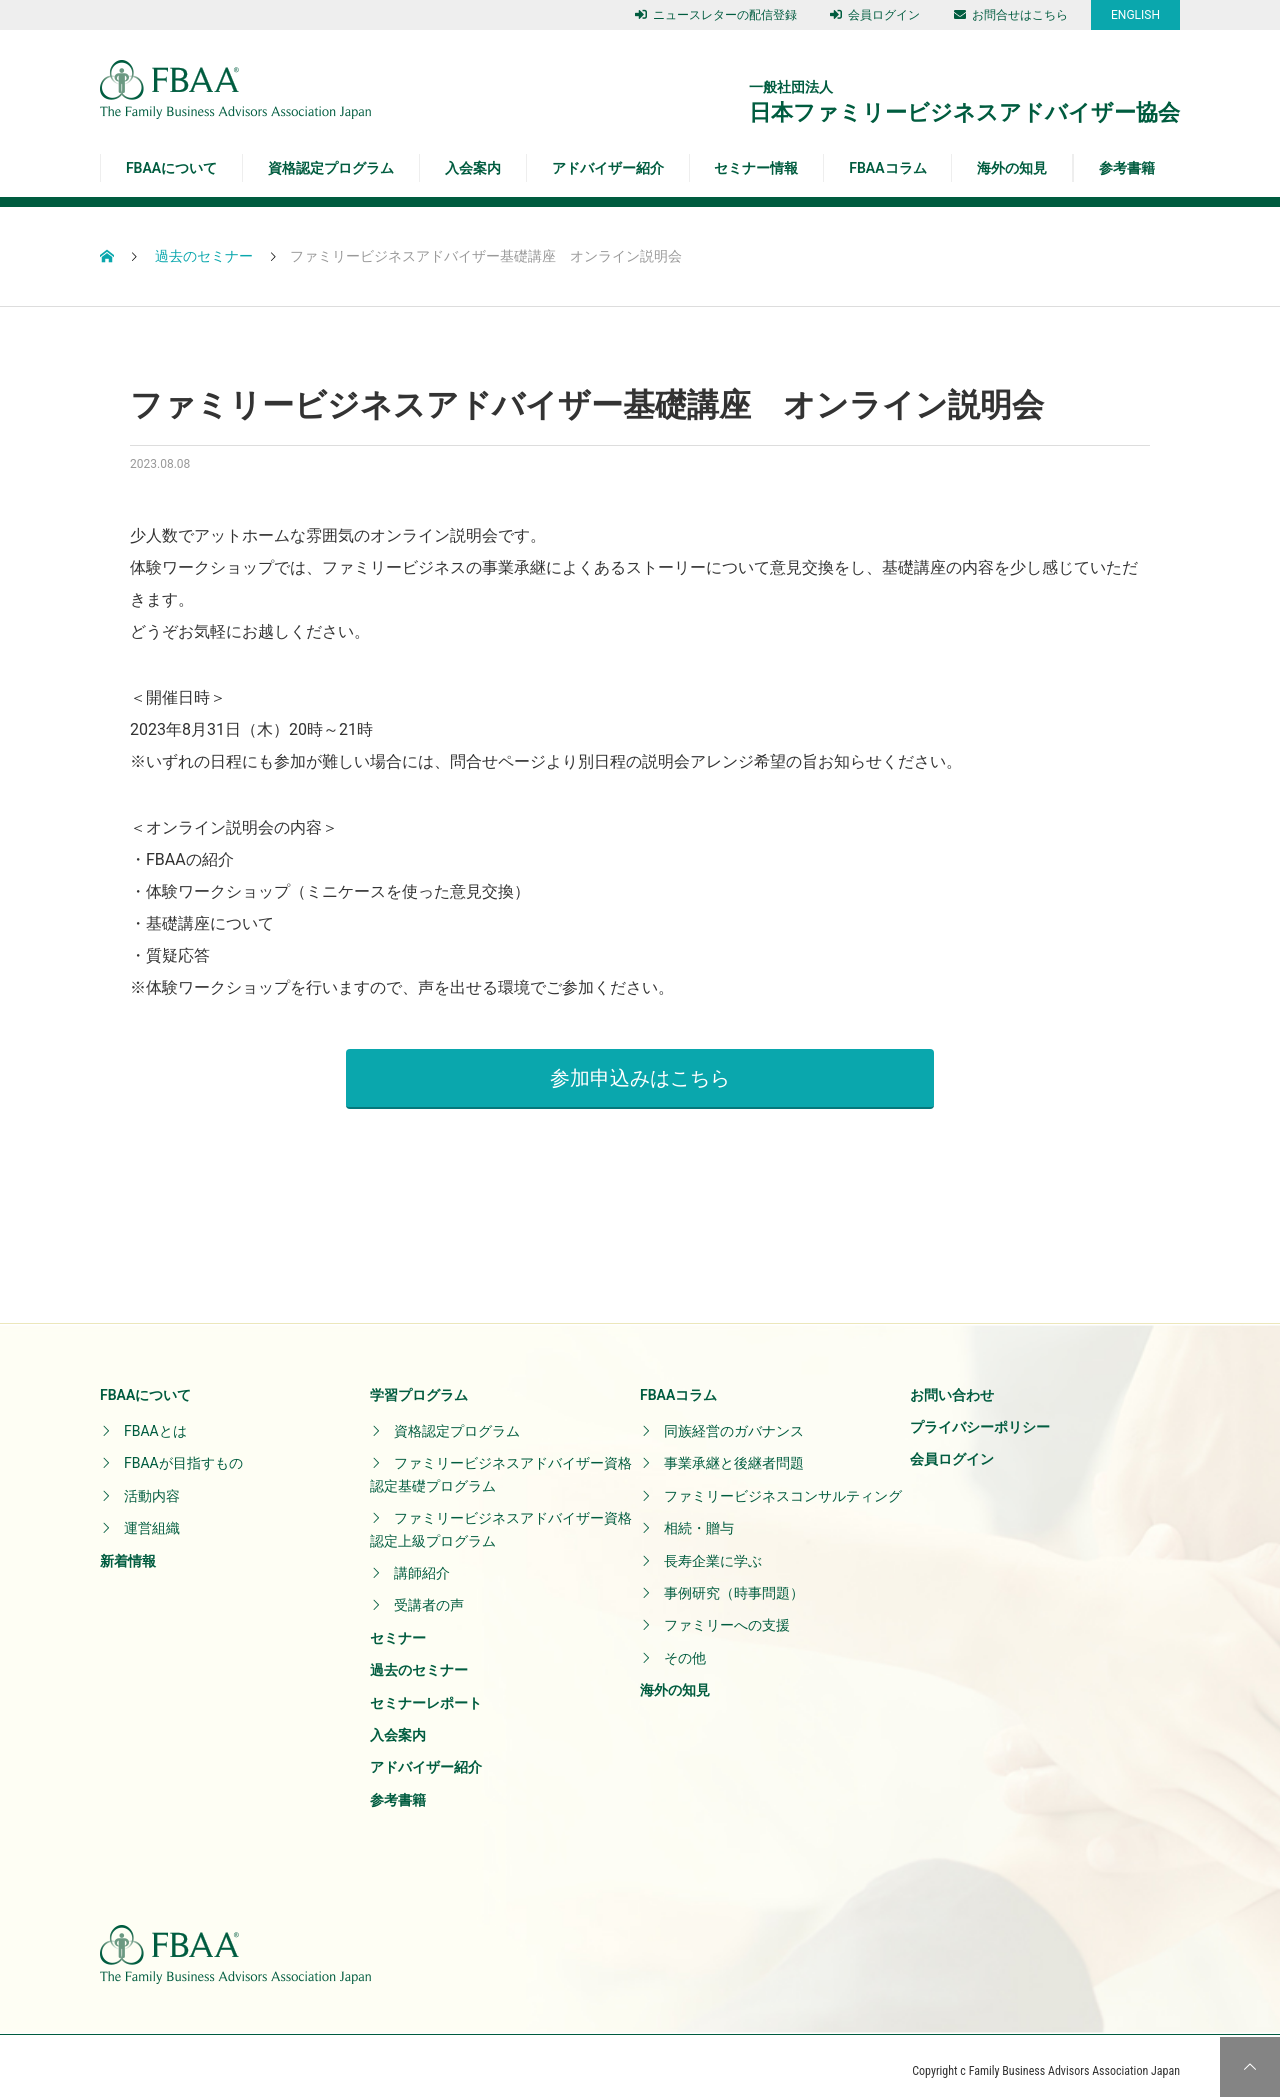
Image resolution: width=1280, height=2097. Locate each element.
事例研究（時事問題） (734, 1583)
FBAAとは (155, 1421)
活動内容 (152, 1485)
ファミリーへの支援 (727, 1615)
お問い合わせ (952, 1384)
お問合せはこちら (1011, 15)
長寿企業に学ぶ (713, 1550)
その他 (685, 1647)
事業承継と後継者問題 (734, 1453)
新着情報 (128, 1550)
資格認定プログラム (331, 168)
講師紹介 (422, 1563)
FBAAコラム (887, 168)
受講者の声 (429, 1595)
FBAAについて (171, 168)
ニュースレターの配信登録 (716, 15)
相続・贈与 (699, 1518)
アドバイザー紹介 (608, 168)
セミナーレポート (426, 1692)
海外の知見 (1012, 168)
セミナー (398, 1627)
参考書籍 (1127, 168)
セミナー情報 (756, 168)
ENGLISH (1135, 15)
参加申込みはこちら (640, 1067)
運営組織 (152, 1518)
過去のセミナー (419, 1660)
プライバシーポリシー (980, 1417)
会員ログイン (875, 15)
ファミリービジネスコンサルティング (783, 1485)
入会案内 (473, 168)
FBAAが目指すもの (183, 1453)
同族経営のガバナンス (734, 1421)
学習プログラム (419, 1384)
